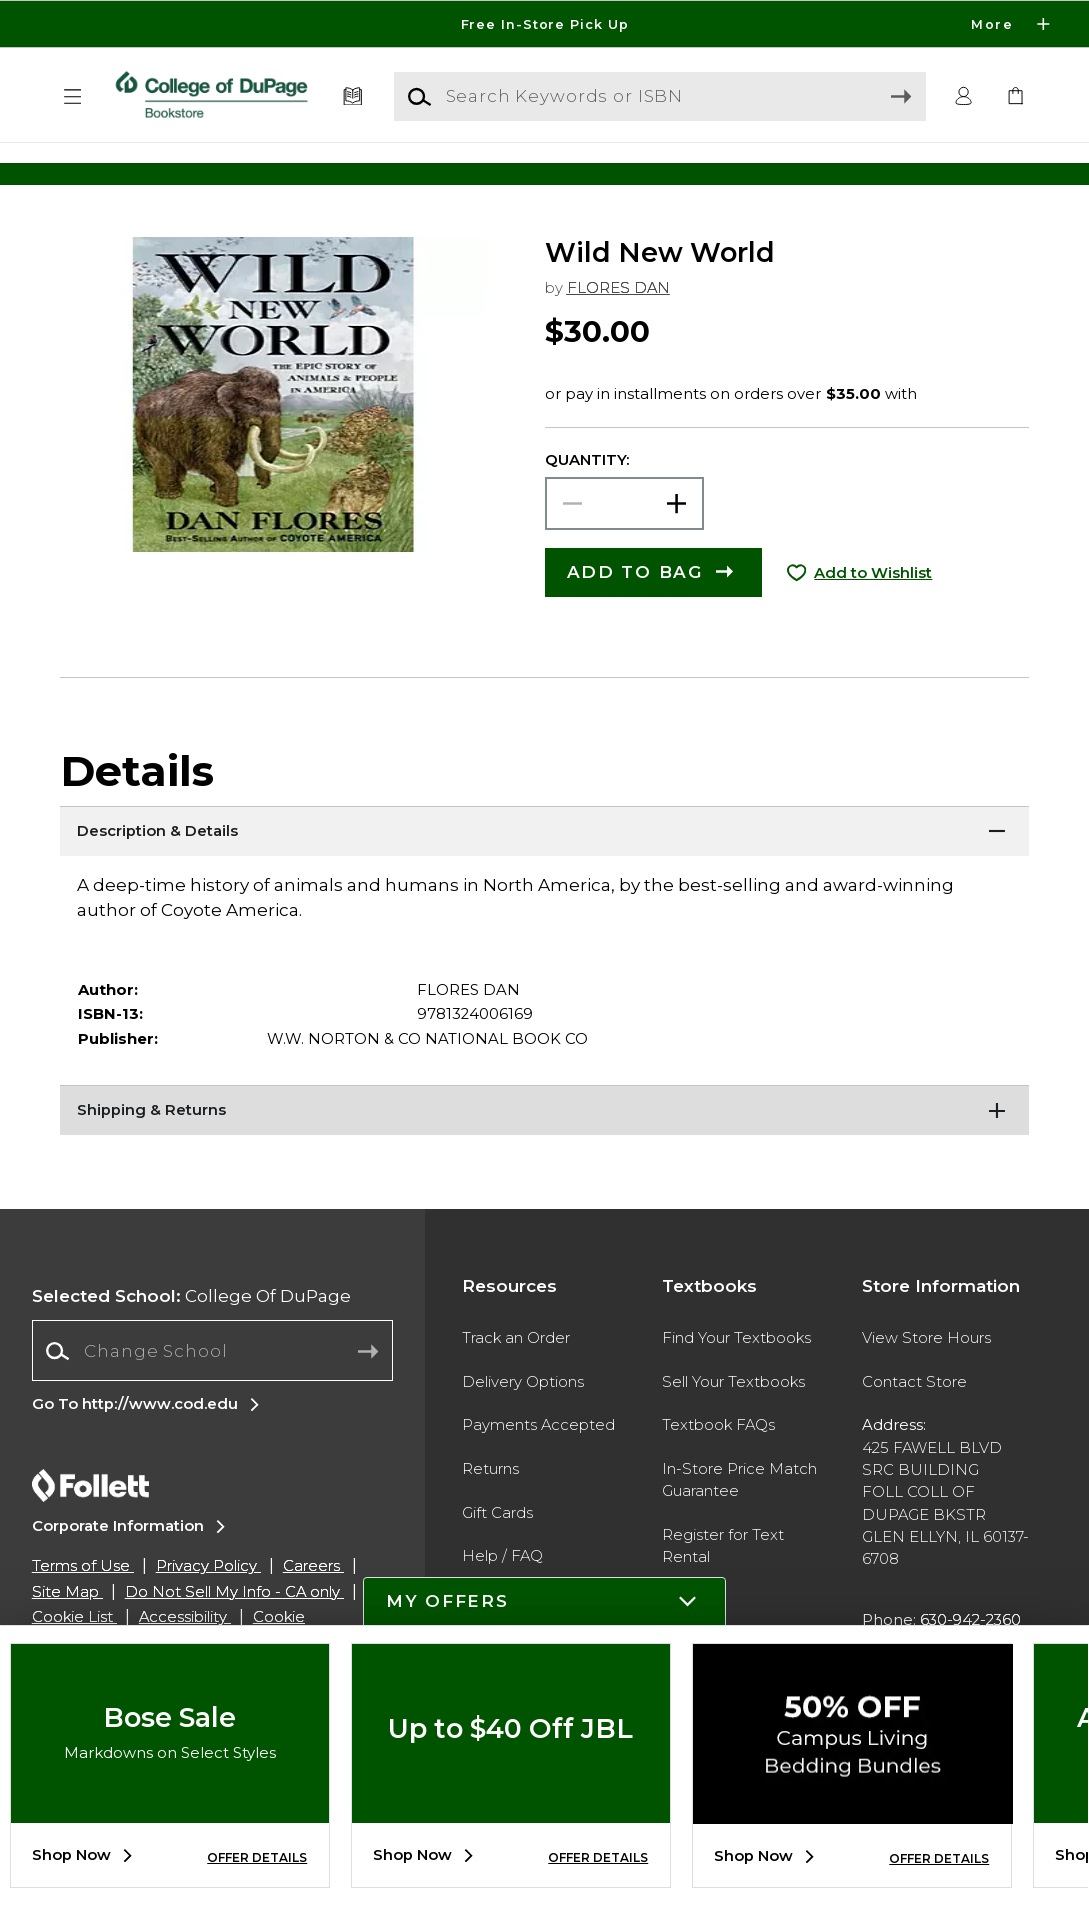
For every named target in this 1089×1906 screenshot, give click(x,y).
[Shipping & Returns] (545, 1151)
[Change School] (212, 1391)
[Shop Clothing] (191, 173)
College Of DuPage (191, 1337)
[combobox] (212, 1392)
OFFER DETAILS (257, 1857)
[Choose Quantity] (625, 544)
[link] (1015, 97)
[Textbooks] (353, 97)
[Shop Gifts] (897, 173)
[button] (73, 97)
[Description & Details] (545, 872)
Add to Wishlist (873, 614)
